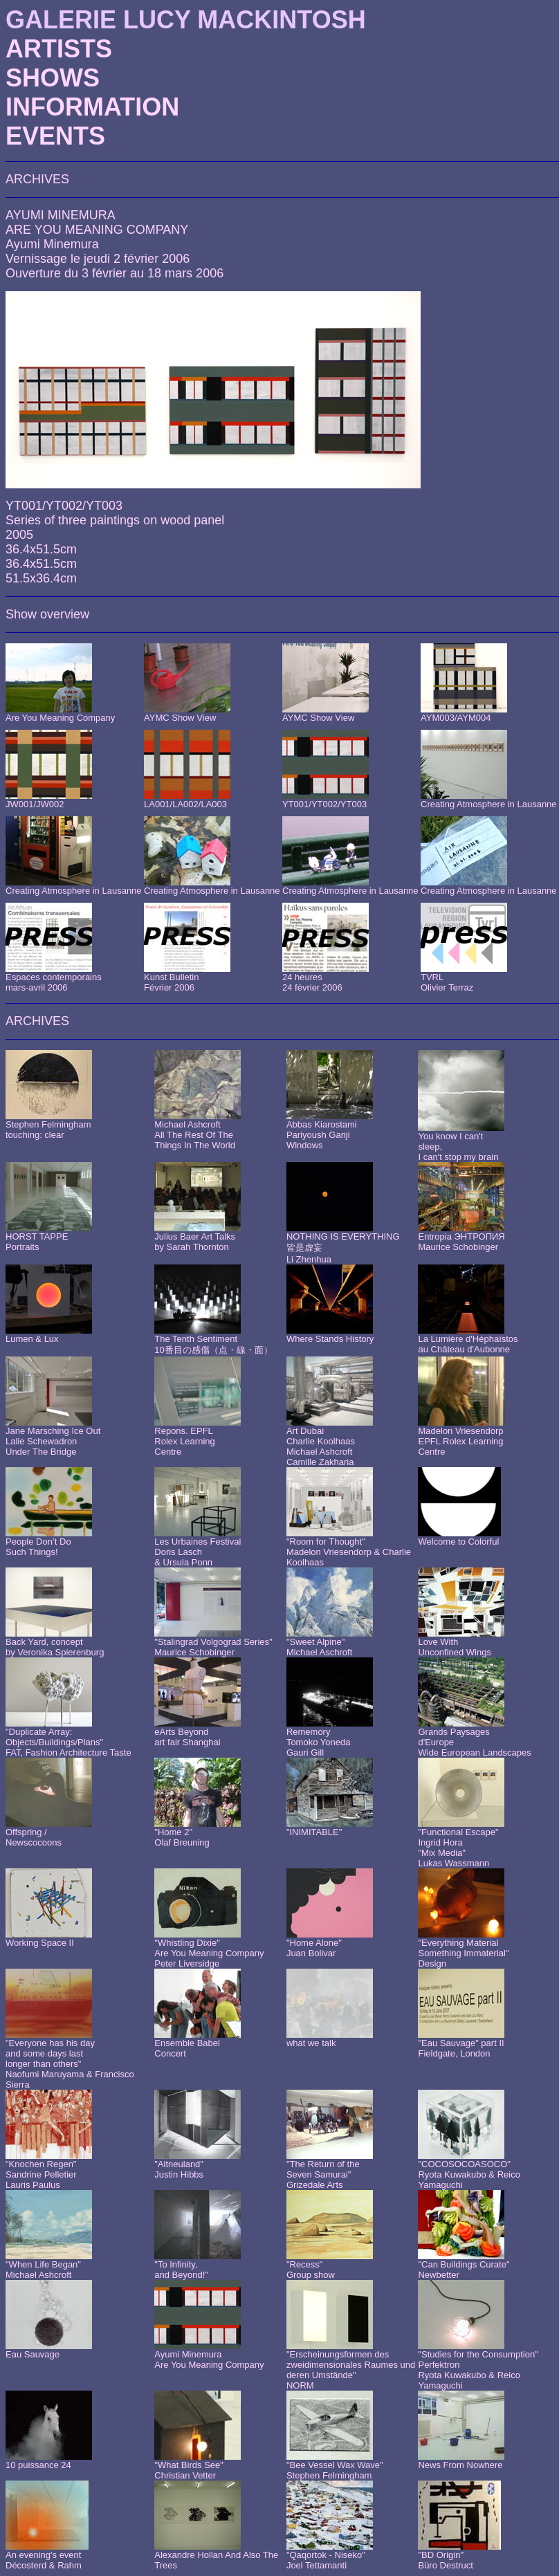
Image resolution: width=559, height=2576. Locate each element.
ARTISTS (59, 49)
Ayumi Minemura (52, 244)
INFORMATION (92, 107)
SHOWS (53, 78)
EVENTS (55, 136)
